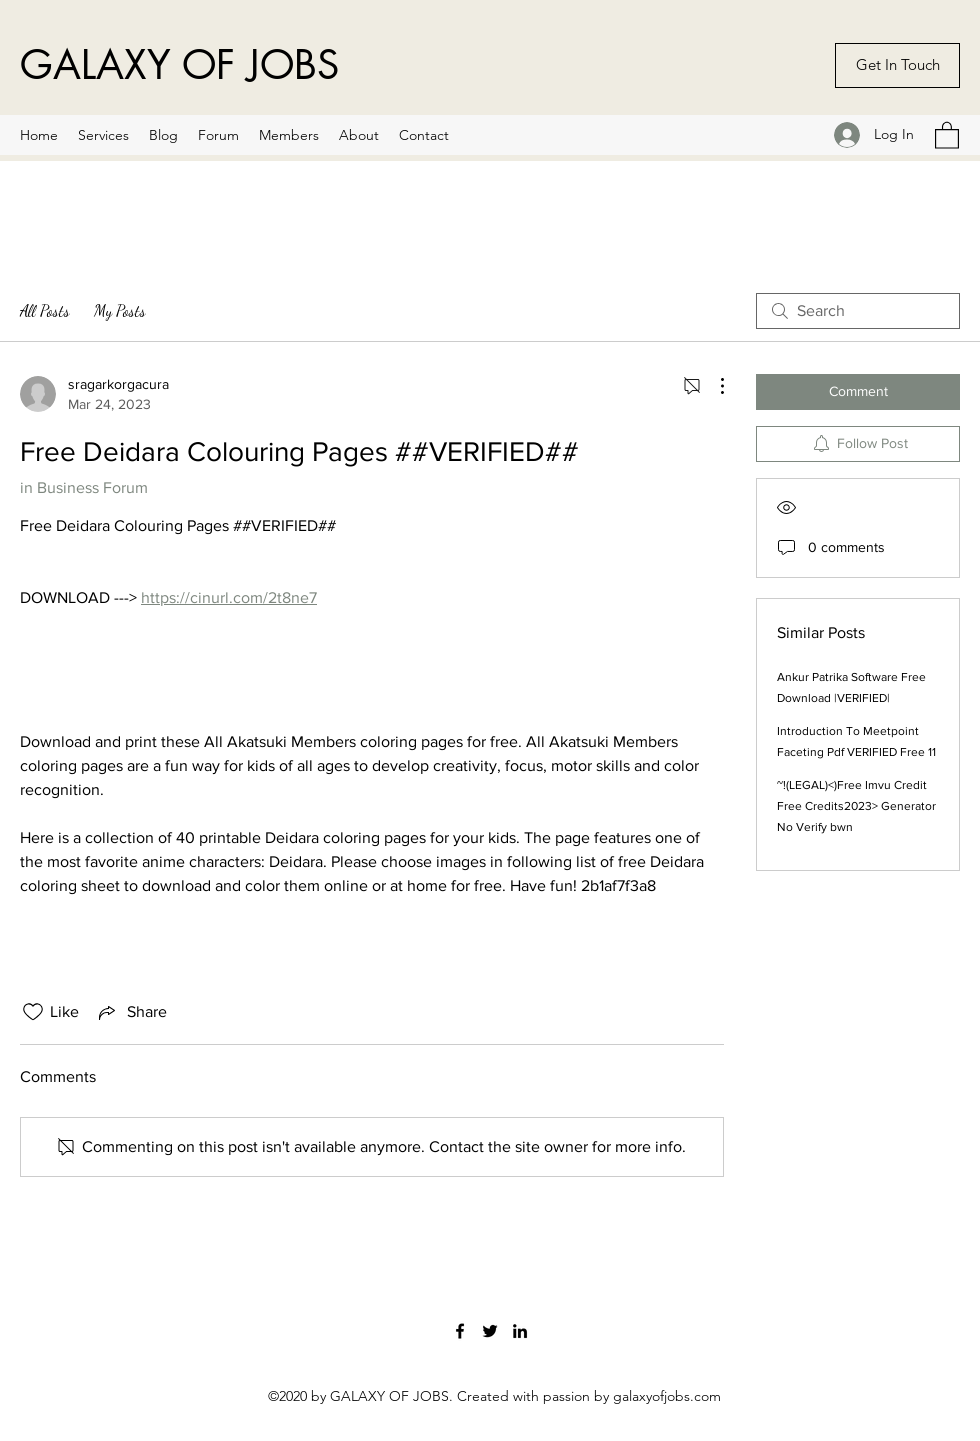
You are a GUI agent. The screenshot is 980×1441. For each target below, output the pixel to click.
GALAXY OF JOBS (179, 65)
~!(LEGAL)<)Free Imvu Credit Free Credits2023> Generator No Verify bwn (856, 806)
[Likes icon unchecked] (33, 1012)
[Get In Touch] (897, 65)
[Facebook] (460, 1331)
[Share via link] (131, 1012)
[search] (858, 311)
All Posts (45, 310)
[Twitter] (490, 1331)
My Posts (120, 310)
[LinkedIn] (520, 1331)
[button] (947, 134)
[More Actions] (712, 386)
